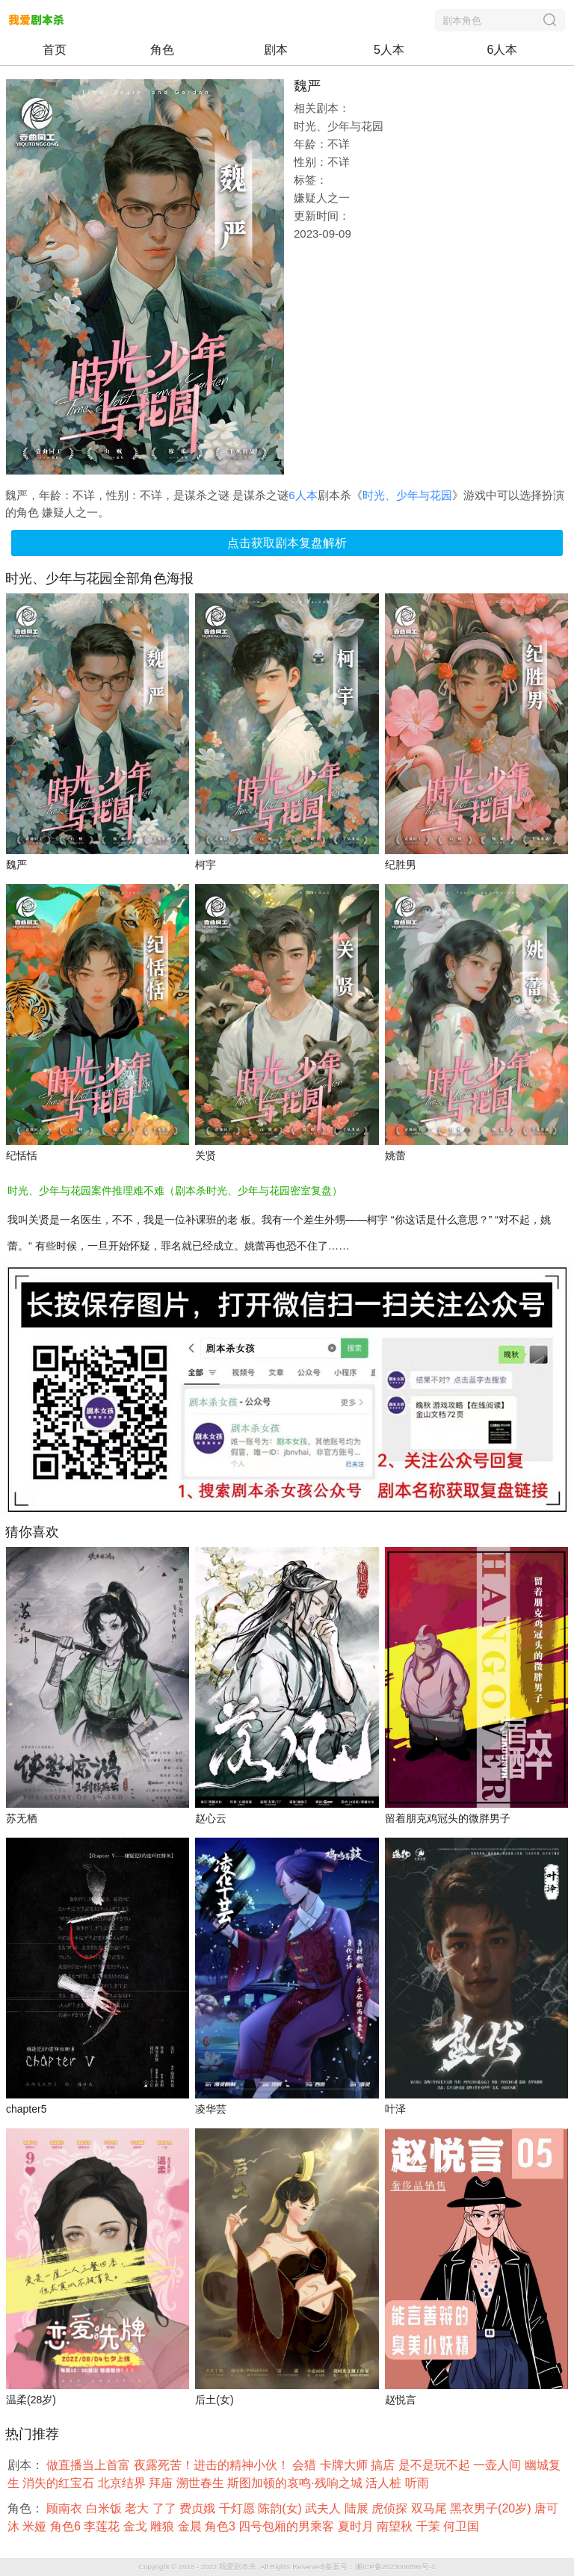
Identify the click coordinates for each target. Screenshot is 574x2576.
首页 (55, 49)
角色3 (221, 2526)
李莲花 (103, 2526)
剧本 (276, 49)
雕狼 (163, 2526)
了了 (165, 2508)
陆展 (358, 2508)
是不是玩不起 (435, 2465)
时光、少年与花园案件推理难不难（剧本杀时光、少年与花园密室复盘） (174, 1190)
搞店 (384, 2465)
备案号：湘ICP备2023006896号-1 (380, 2567)
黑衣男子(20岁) (492, 2508)
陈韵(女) (281, 2508)
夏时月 (357, 2526)
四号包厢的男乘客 (287, 2526)
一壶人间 (498, 2465)
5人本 (389, 49)
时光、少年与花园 (407, 495)
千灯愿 (238, 2508)
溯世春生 (201, 2483)
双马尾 (430, 2508)
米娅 (35, 2526)
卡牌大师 (345, 2465)
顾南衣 (65, 2508)
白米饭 (105, 2508)
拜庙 (162, 2483)
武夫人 (324, 2508)
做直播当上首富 (89, 2465)
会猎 (305, 2465)
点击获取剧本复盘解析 (287, 543)
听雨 (418, 2483)
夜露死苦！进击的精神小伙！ (213, 2465)
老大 (138, 2508)
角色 (162, 49)
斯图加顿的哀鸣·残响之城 (296, 2483)
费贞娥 (198, 2508)
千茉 (429, 2526)
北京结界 (123, 2483)
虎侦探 (390, 2508)
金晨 (191, 2526)
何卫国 (462, 2526)
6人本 (502, 49)
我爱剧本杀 (237, 2567)
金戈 (136, 2526)
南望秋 (396, 2526)
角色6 (67, 2526)
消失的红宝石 (59, 2483)
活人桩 (384, 2483)
